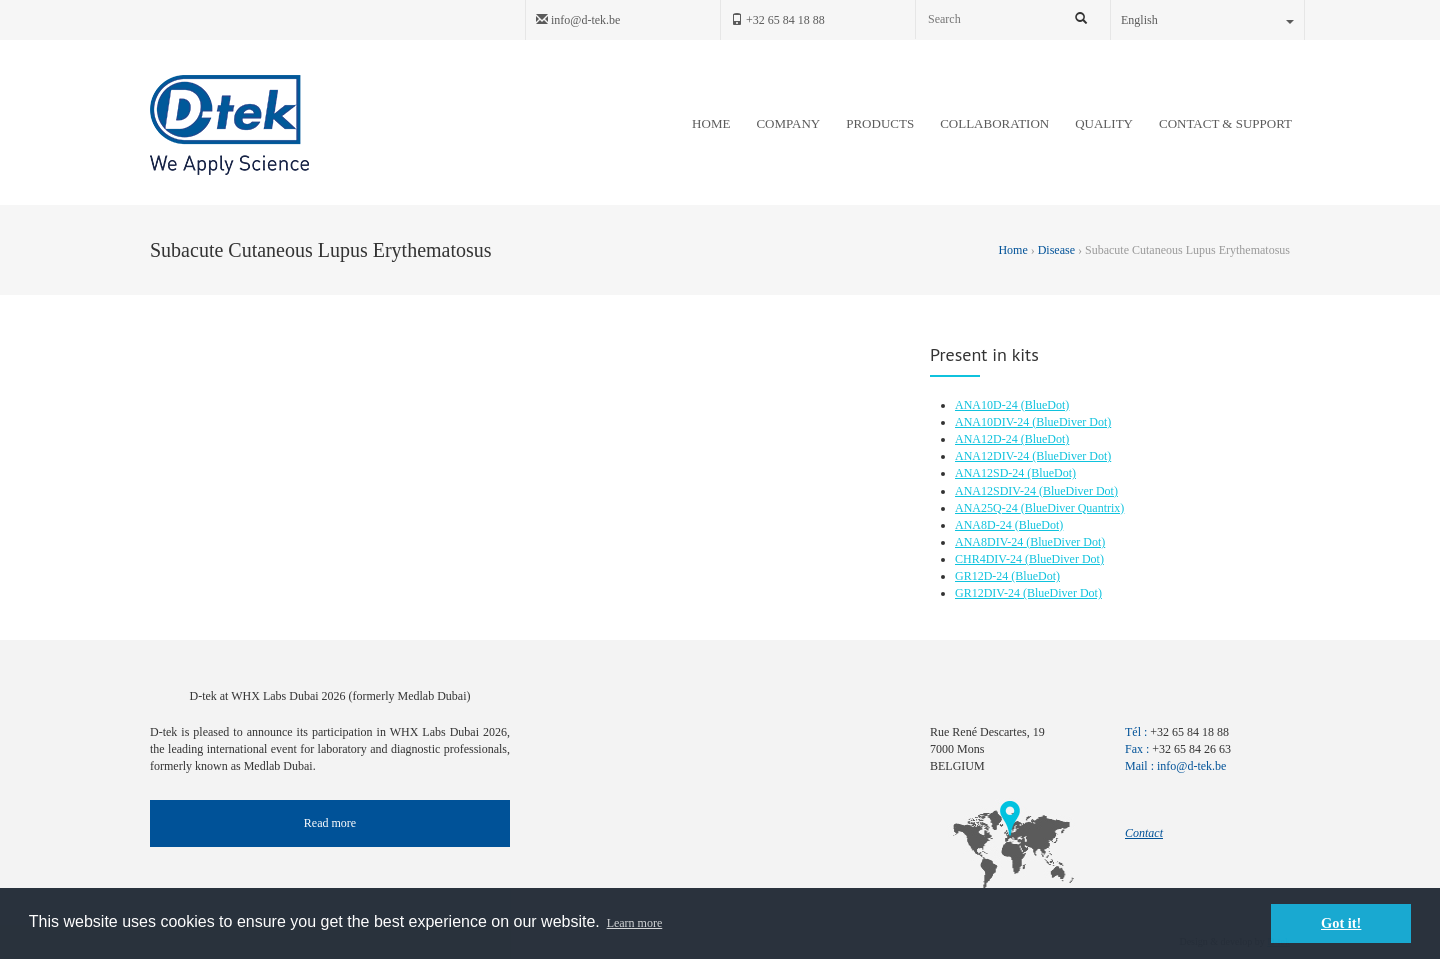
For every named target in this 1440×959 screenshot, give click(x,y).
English (1207, 20)
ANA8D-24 (985, 525)
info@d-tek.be (578, 20)
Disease (1056, 250)
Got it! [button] (1341, 923)
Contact (1144, 833)
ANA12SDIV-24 (997, 491)
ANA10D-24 (988, 405)
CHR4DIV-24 (990, 559)
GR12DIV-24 (989, 593)
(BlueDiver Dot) (1071, 422)
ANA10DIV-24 (993, 422)
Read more (330, 823)
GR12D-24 (983, 576)
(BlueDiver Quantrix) (1073, 508)
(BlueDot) (1045, 405)
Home (1014, 250)
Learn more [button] (635, 923)
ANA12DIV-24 (993, 456)
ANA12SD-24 (991, 473)
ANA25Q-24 (988, 508)
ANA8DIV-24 (990, 542)
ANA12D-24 (988, 439)
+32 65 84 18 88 (778, 20)
